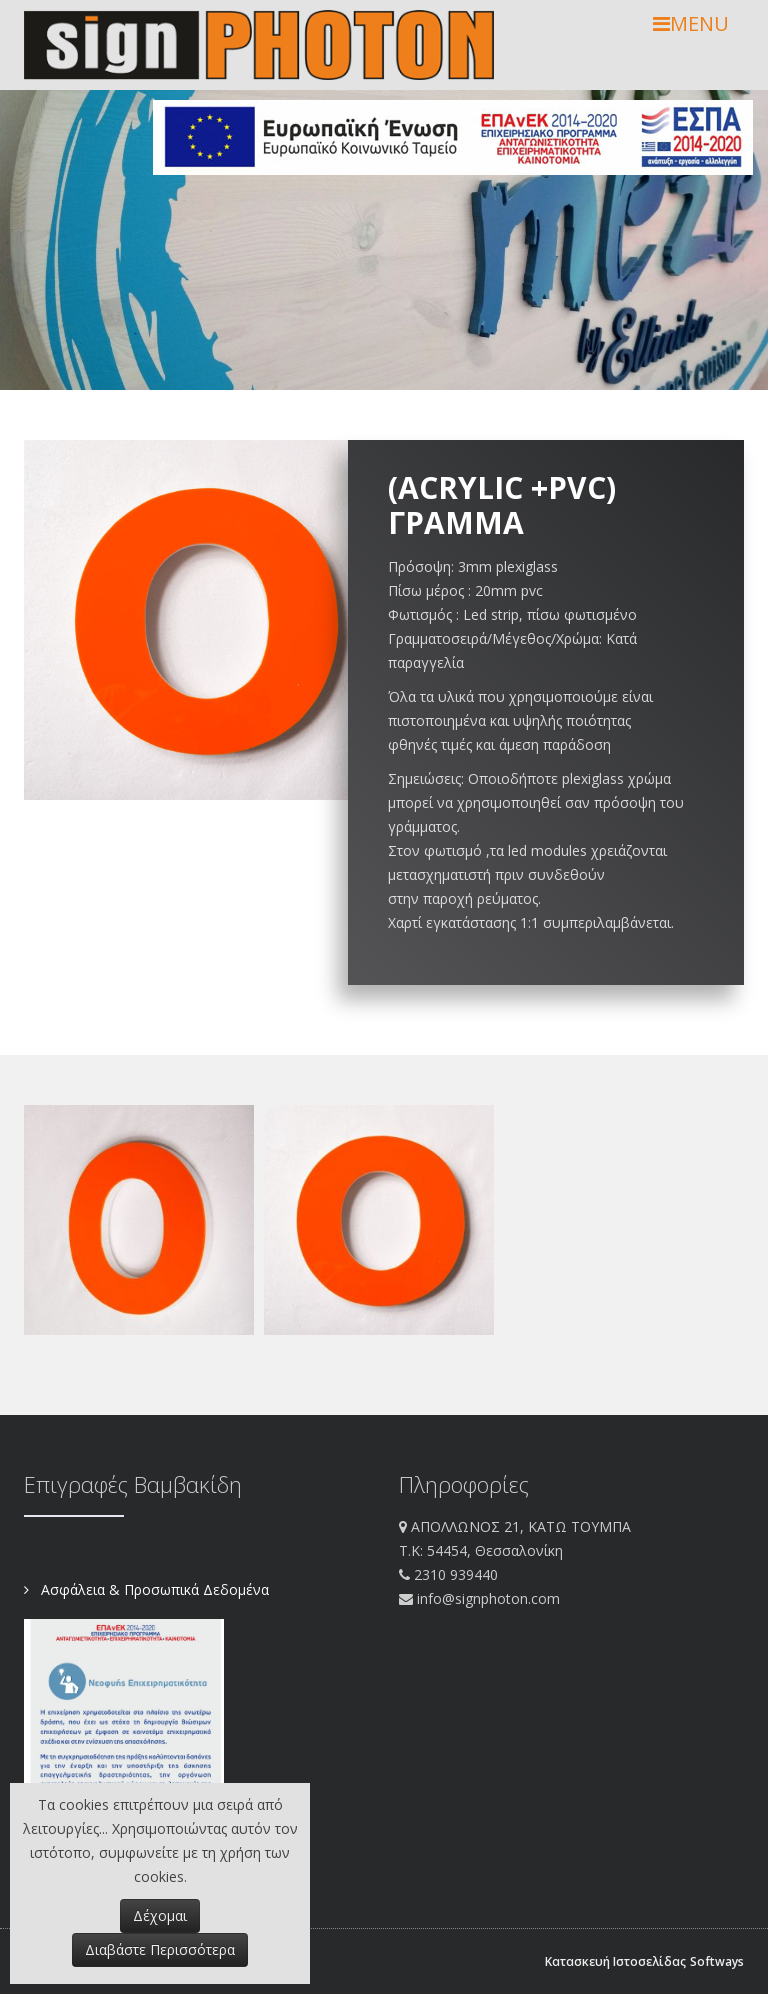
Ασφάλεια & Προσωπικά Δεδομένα (153, 1589)
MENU (691, 23)
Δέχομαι (160, 1915)
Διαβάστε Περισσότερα (160, 1949)
